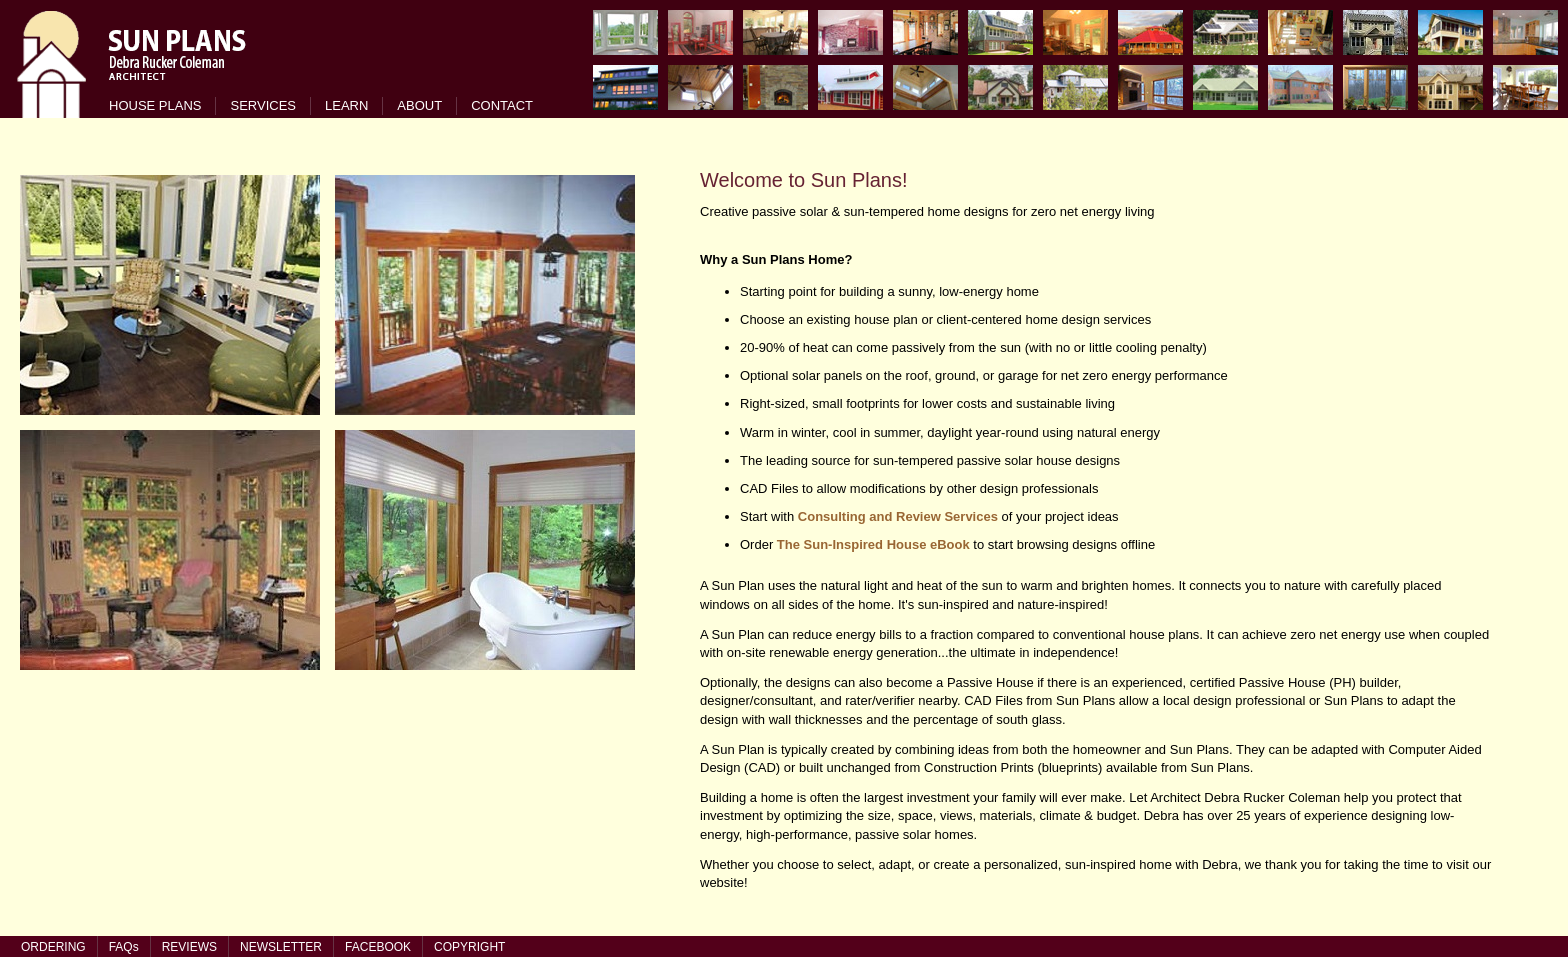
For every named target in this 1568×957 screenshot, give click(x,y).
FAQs (124, 947)
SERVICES (263, 105)
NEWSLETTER (281, 947)
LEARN (346, 105)
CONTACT (502, 105)
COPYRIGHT (469, 947)
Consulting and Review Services (898, 516)
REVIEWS (189, 947)
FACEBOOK (378, 947)
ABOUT (419, 105)
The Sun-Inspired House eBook (873, 544)
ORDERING (53, 947)
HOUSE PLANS (155, 105)
